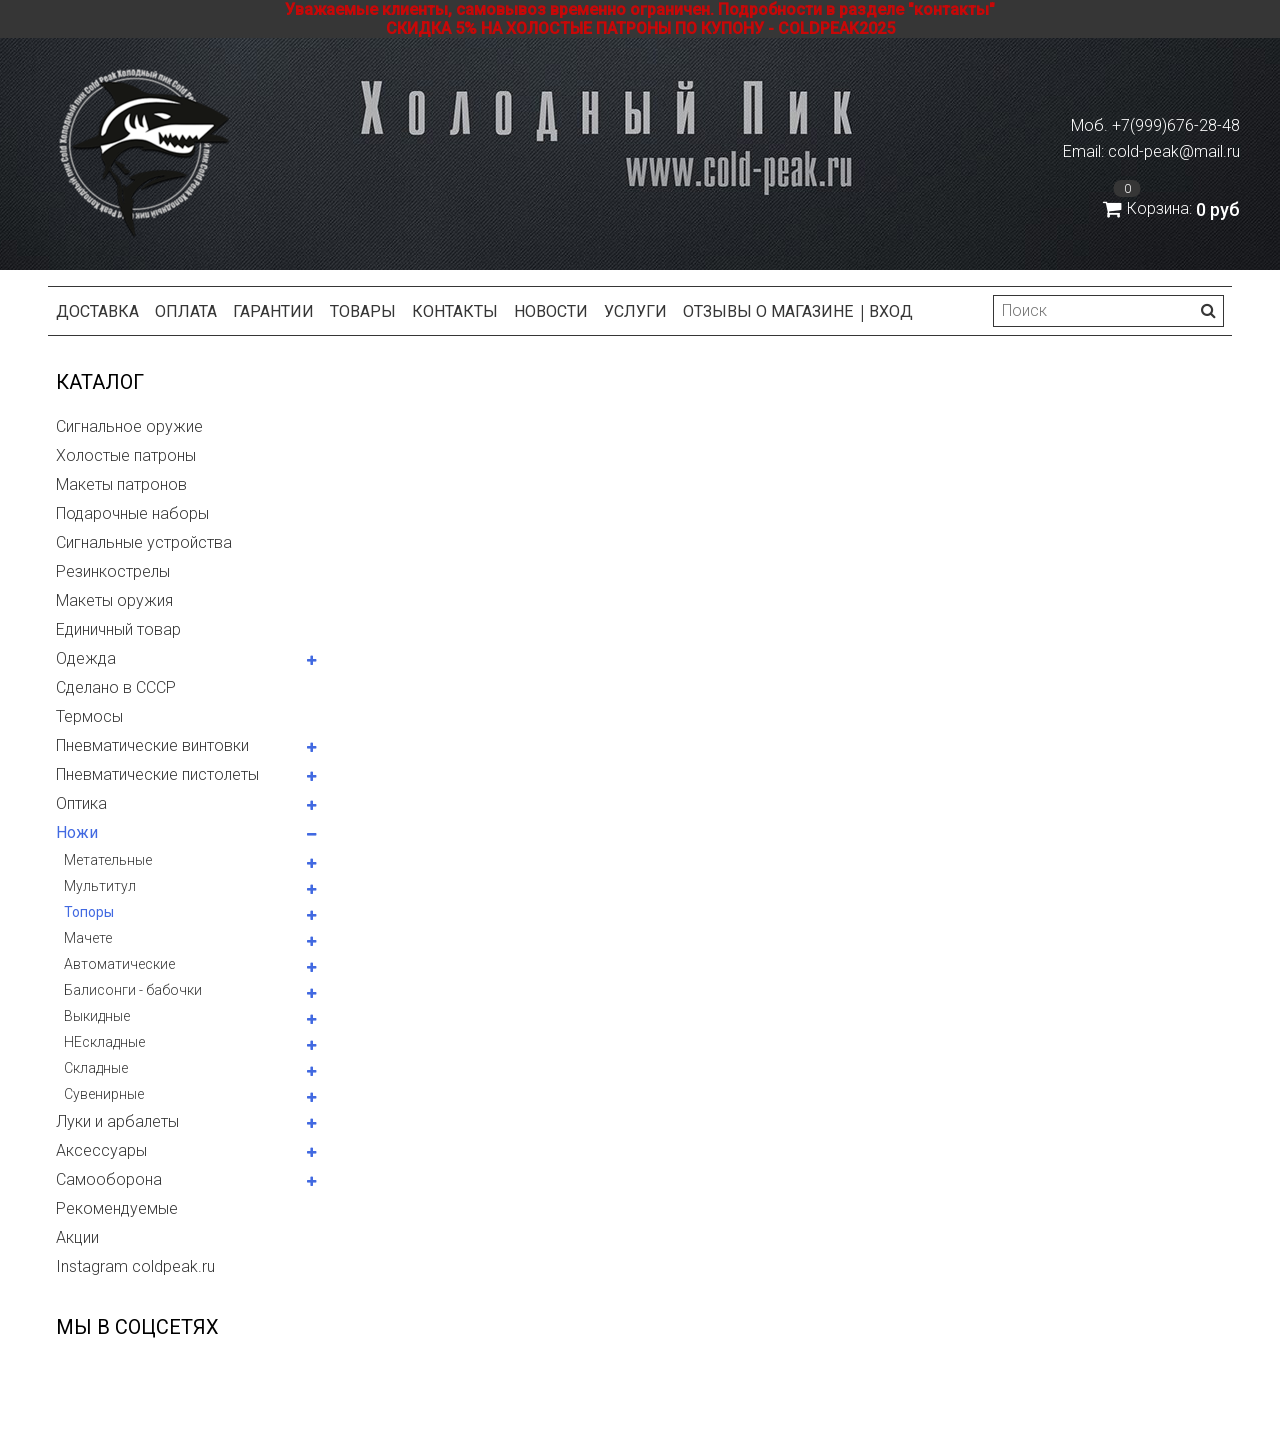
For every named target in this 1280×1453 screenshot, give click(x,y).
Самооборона (109, 1179)
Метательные (108, 860)
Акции (77, 1237)
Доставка (97, 311)
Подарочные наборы (132, 513)
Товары (363, 311)
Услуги (635, 311)
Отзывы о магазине (768, 311)
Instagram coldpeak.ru (135, 1266)
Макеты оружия (114, 600)
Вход (891, 311)
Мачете (88, 938)
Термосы (89, 716)
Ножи (77, 832)
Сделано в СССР (116, 687)
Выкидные (97, 1016)
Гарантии (273, 311)
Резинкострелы (113, 571)
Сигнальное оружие (129, 426)
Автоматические (119, 964)
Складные (96, 1068)
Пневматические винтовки (152, 745)
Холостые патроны (126, 455)
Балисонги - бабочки (133, 990)
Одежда (86, 658)
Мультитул (100, 886)
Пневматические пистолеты (157, 774)
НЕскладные (104, 1042)
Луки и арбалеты (117, 1121)
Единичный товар (118, 629)
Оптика (81, 803)
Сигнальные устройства (144, 542)
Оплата (186, 311)
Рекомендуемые (117, 1208)
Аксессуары (101, 1150)
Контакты (455, 311)
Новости (551, 311)
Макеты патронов (121, 484)
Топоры (89, 912)
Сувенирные (104, 1094)
